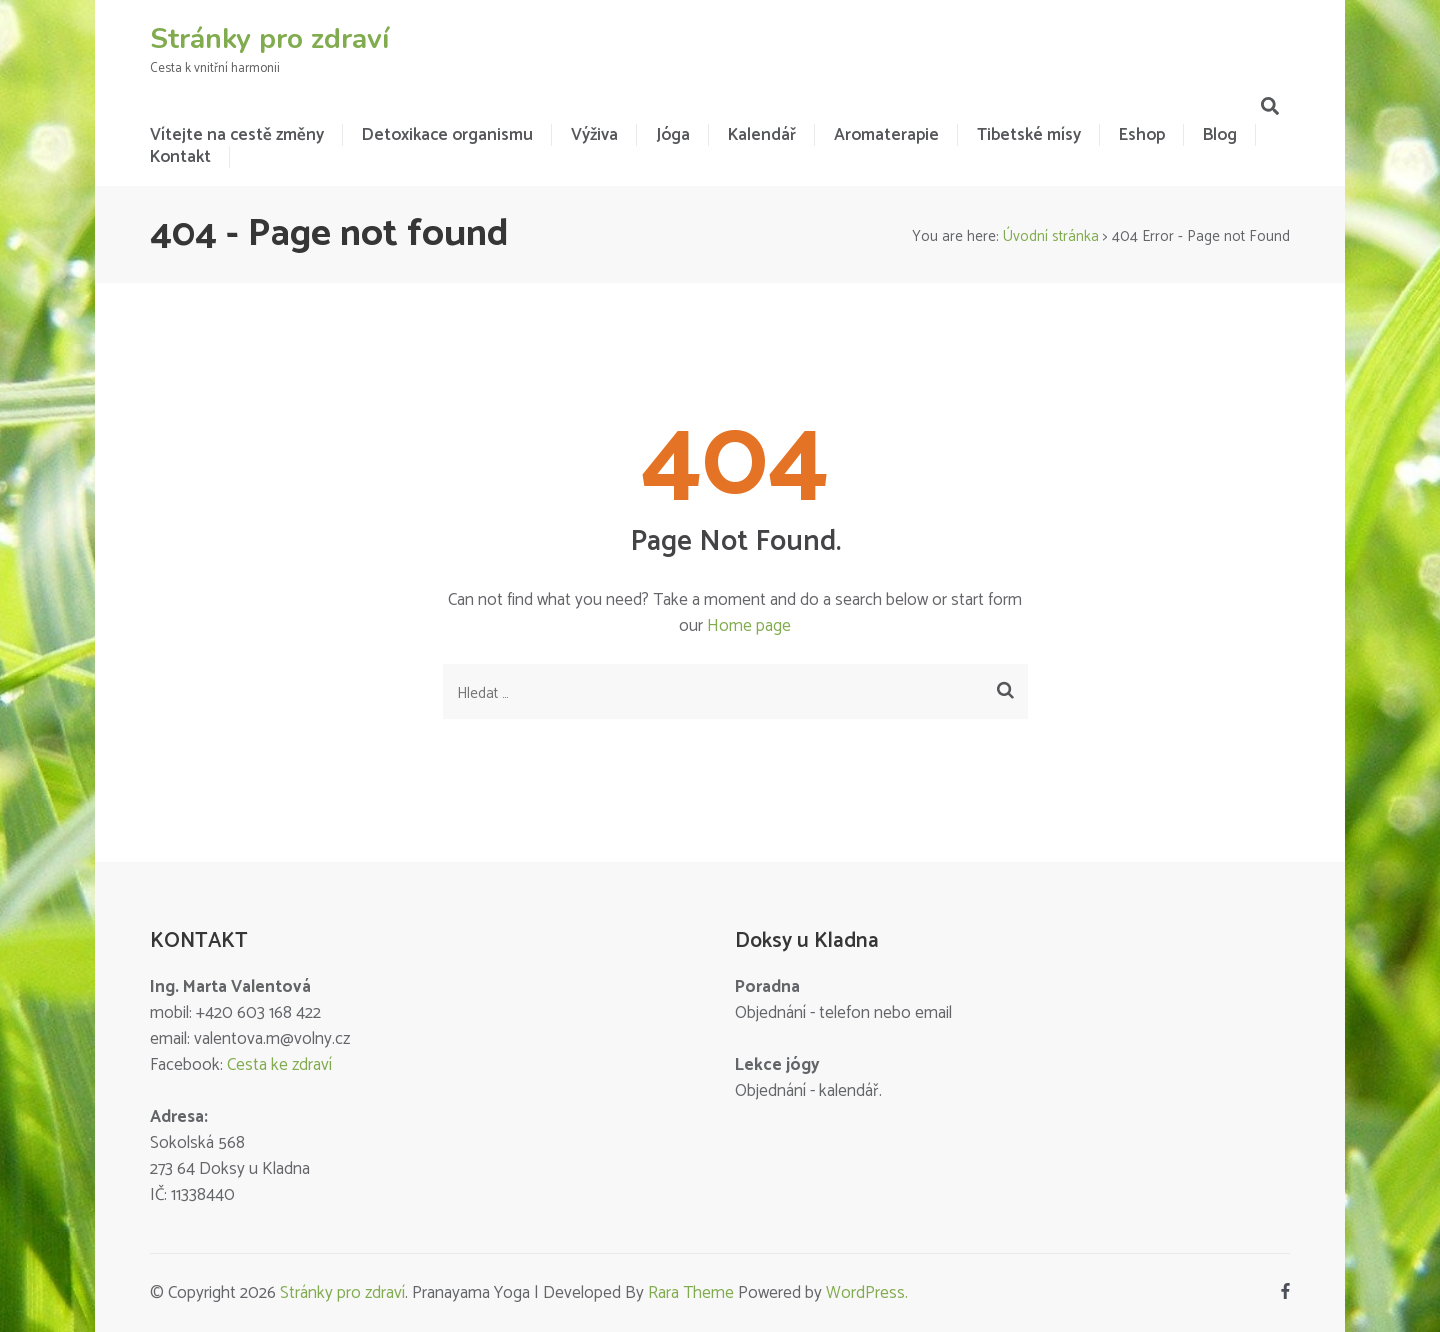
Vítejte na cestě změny (237, 135)
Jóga (673, 135)
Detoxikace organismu (447, 135)
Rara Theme (691, 1293)
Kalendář (762, 135)
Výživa (594, 135)
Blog (1220, 135)
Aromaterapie (886, 135)
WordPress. (867, 1293)
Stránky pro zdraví (269, 39)
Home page (749, 626)
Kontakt (180, 157)
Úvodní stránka (1051, 236)
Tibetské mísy (1029, 135)
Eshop (1142, 135)
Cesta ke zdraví (279, 1065)
